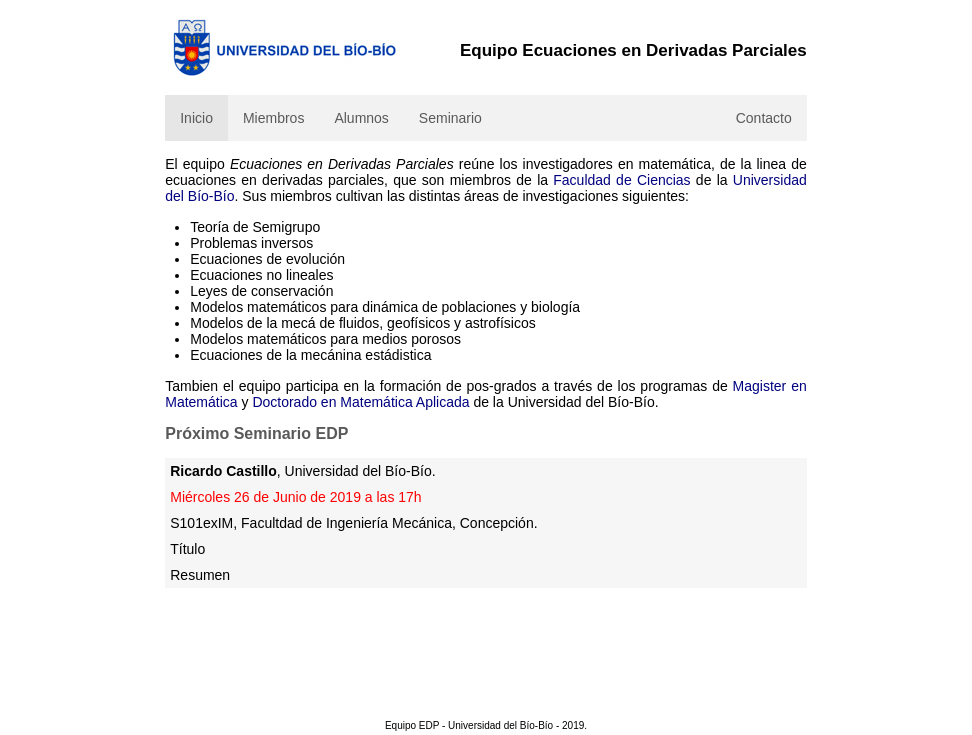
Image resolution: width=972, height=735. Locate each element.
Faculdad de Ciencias (621, 180)
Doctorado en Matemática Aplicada (360, 402)
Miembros (273, 118)
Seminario (450, 118)
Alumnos (361, 118)
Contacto (764, 118)
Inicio (196, 118)
